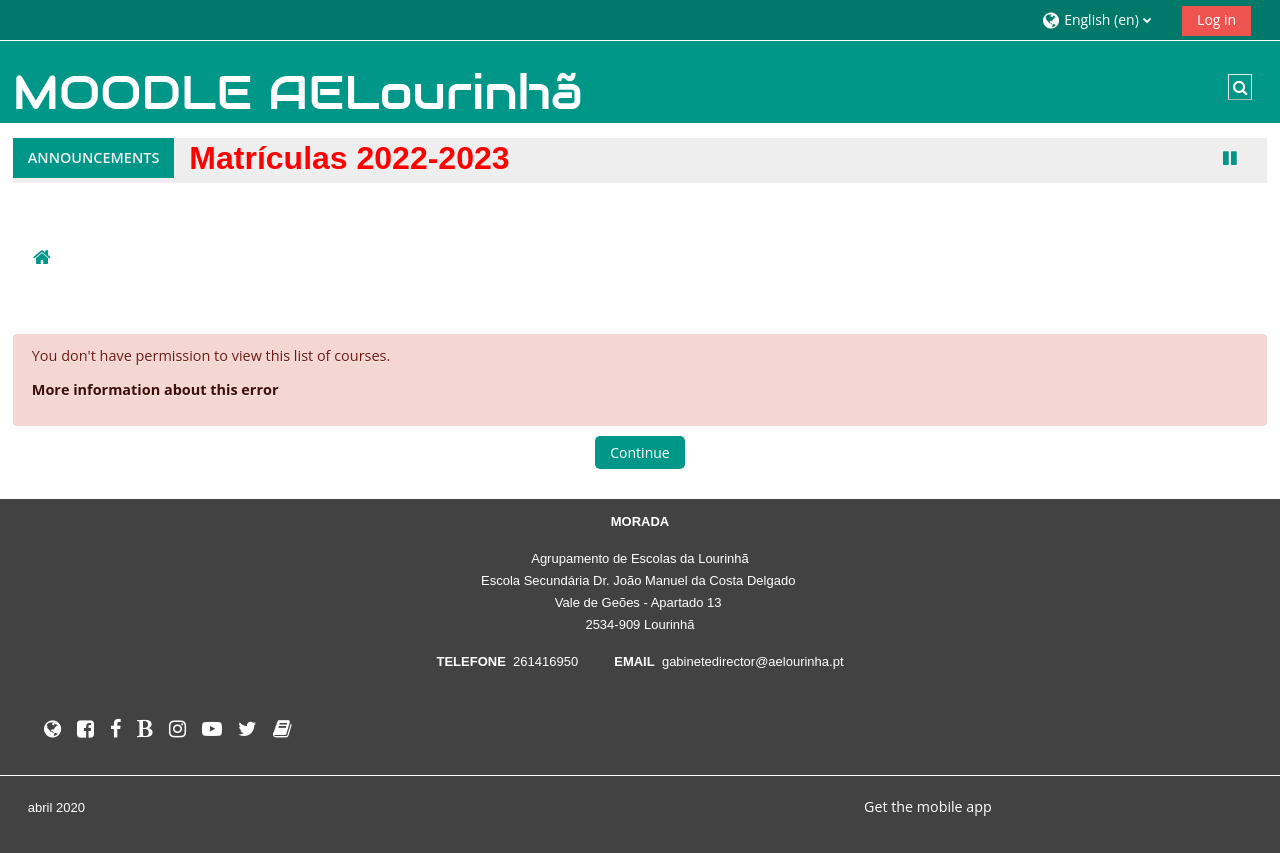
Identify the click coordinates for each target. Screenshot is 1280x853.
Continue (639, 452)
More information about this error (155, 389)
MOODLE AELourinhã (298, 92)
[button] (1104, 19)
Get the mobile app (928, 806)
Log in (1216, 19)
